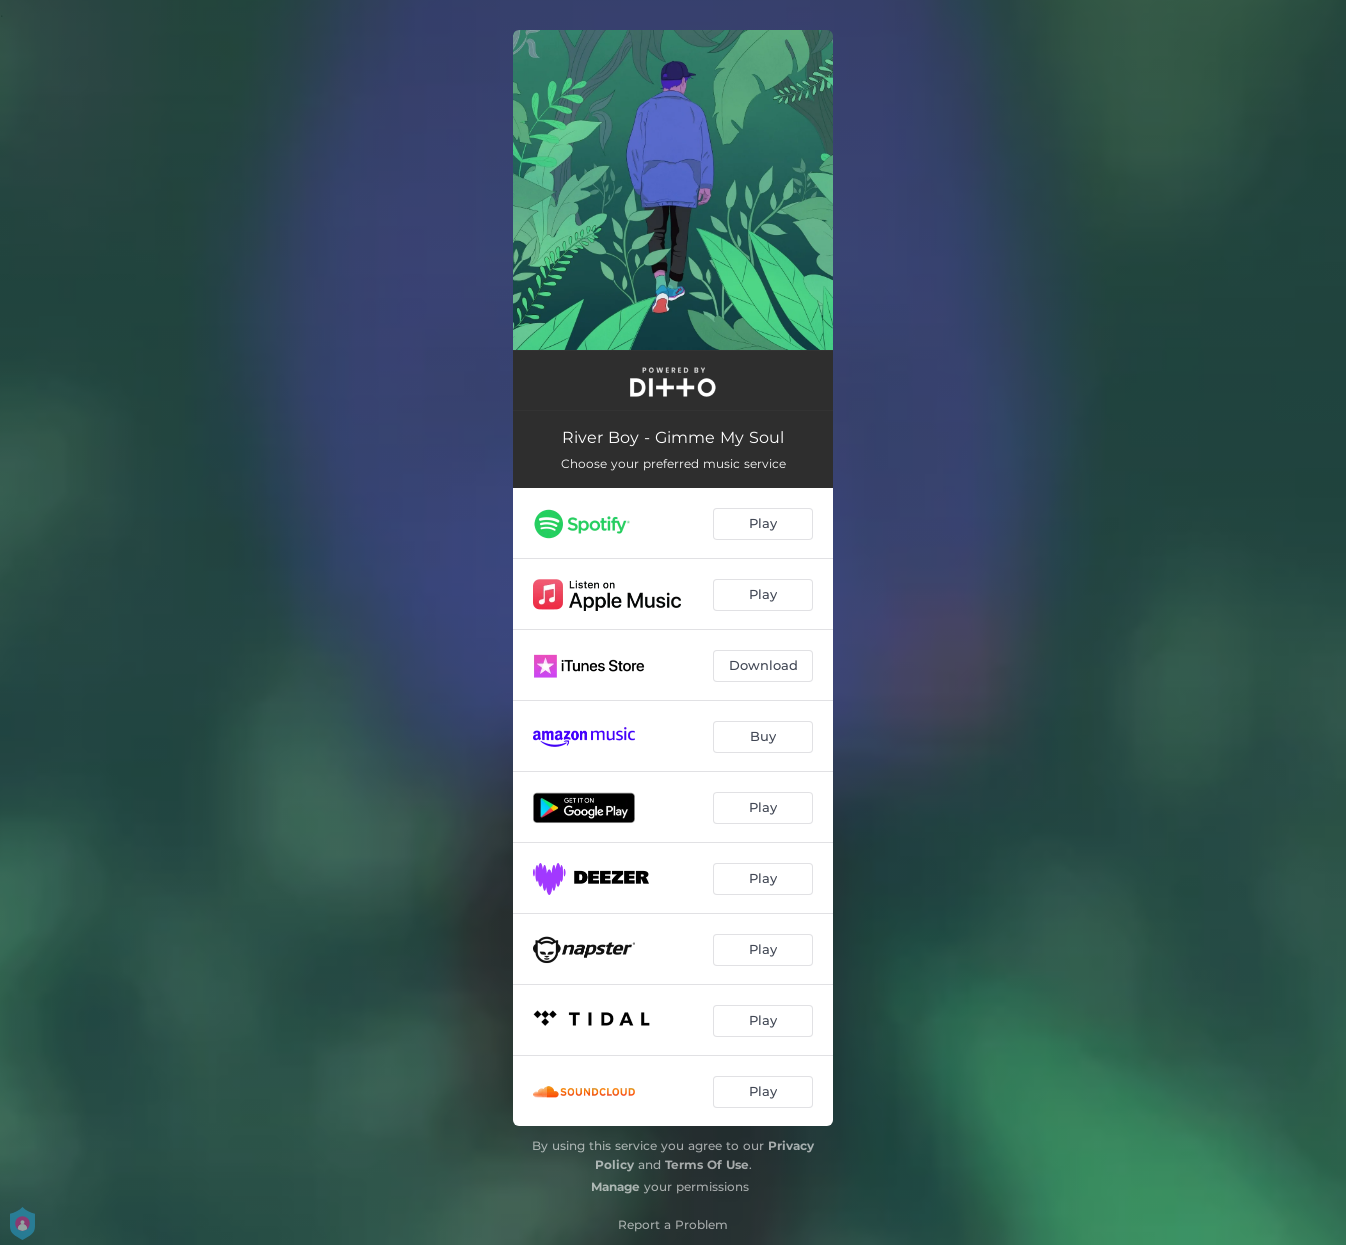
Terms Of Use (707, 1164)
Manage (615, 1186)
